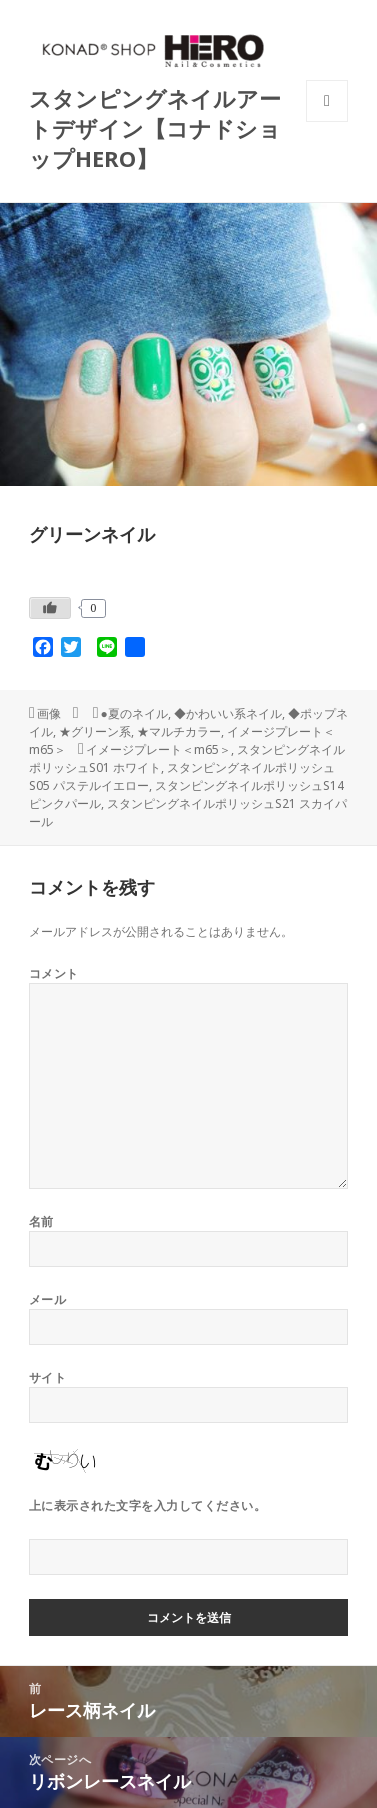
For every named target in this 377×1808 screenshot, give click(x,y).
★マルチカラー (179, 731)
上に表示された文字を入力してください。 (147, 1505)
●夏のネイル (134, 713)
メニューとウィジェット (327, 121)
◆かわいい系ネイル (228, 713)
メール (47, 1299)
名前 (41, 1221)
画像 (49, 713)
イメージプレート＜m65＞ (158, 749)
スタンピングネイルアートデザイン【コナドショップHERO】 (155, 128)
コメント (54, 973)
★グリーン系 (95, 731)
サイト (47, 1377)
